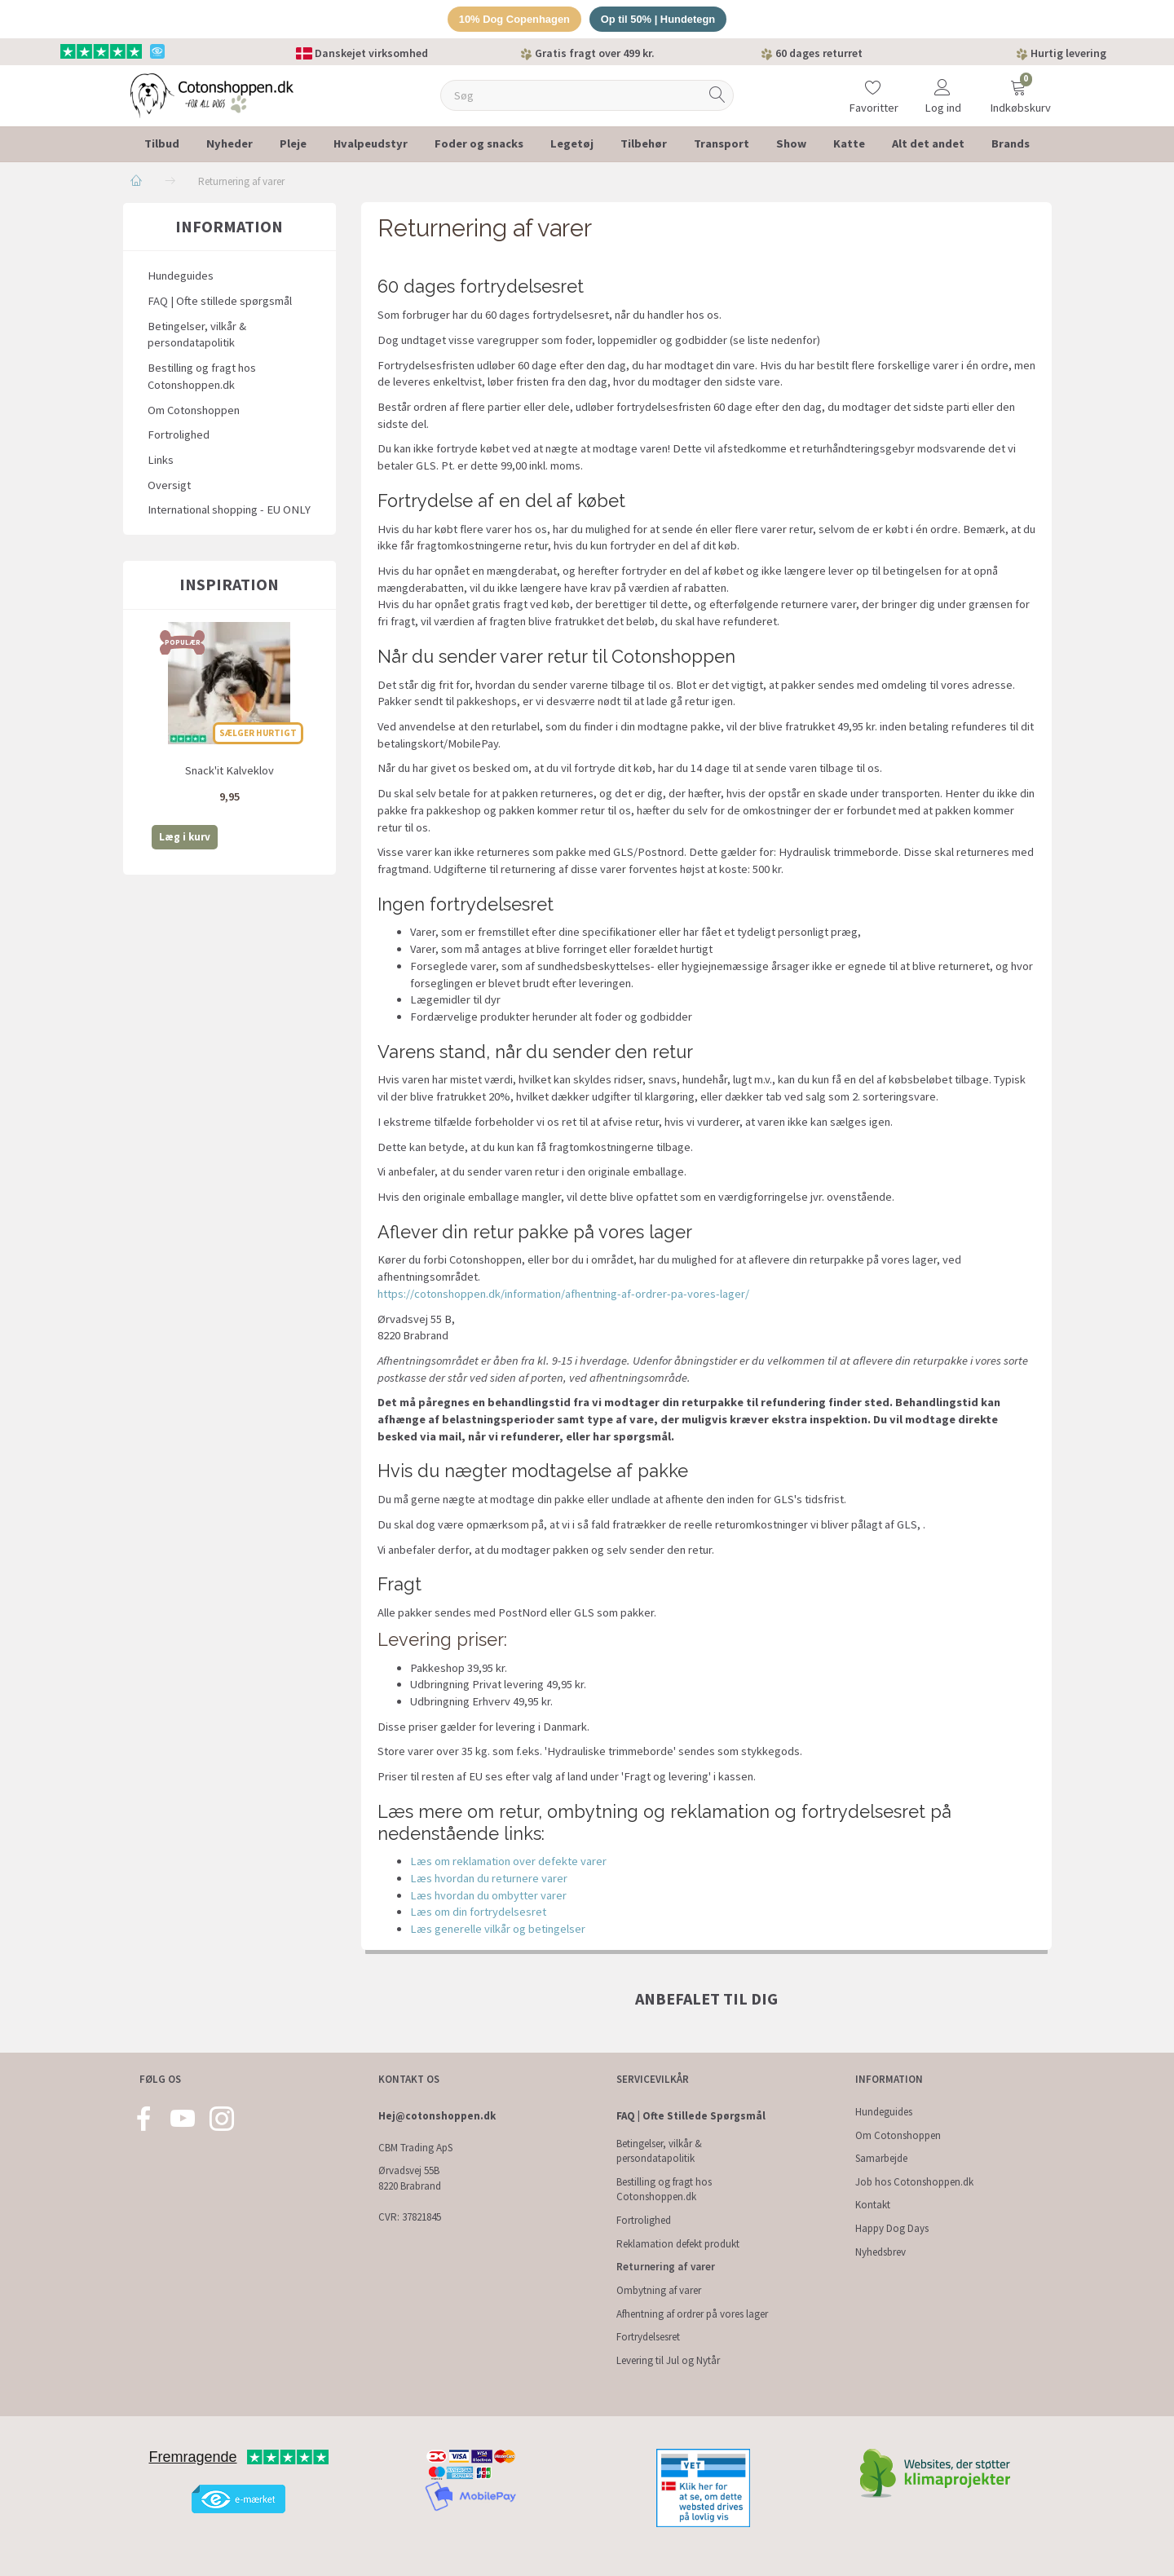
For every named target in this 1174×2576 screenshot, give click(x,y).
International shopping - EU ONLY (229, 510)
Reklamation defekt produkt (677, 2244)
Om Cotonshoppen (194, 410)
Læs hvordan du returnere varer (488, 1878)
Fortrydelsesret (648, 2337)
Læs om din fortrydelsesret (478, 1912)
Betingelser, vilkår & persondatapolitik (197, 335)
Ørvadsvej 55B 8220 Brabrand (409, 2178)
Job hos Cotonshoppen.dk (914, 2182)
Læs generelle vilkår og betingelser (497, 1928)
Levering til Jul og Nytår (668, 2360)
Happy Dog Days (892, 2228)
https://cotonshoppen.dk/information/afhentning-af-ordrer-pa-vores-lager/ (563, 1293)
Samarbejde (881, 2158)
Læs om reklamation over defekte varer (508, 1862)
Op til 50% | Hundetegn (659, 19)
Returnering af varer (665, 2267)
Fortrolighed (179, 435)
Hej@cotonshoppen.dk (437, 2116)
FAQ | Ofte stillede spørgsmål (220, 300)
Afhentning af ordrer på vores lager (692, 2314)
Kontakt (872, 2205)
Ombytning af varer (658, 2290)
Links (161, 459)
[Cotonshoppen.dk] (212, 94)
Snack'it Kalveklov (229, 770)
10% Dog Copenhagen (514, 19)
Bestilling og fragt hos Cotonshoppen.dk (202, 376)
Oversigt (169, 485)
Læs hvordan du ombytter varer (488, 1895)
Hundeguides (181, 276)
